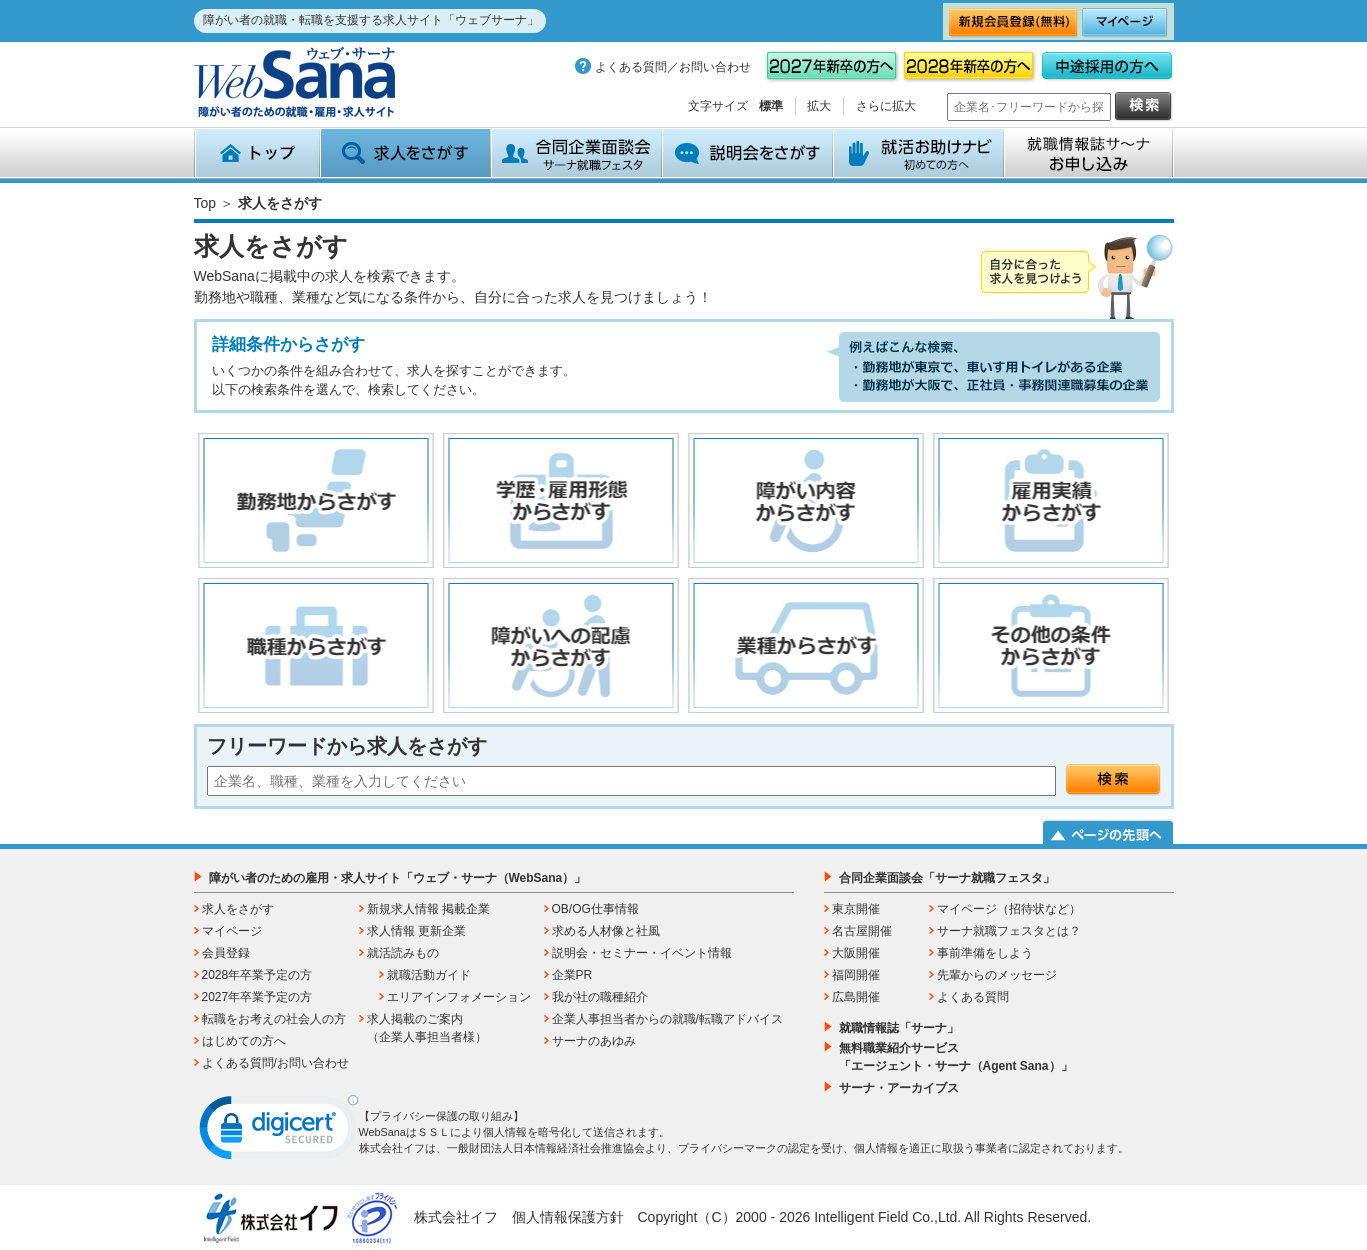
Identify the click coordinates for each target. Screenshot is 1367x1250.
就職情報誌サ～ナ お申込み (1089, 153)
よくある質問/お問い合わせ (275, 1063)
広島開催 (856, 997)
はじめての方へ (244, 1041)
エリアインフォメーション (459, 997)
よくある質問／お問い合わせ (673, 67)
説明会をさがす (747, 153)
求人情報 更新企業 (416, 931)
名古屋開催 (862, 931)
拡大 (819, 106)
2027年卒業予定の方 (257, 997)
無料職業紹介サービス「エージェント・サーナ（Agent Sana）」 (956, 1057)
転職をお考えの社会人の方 (274, 1019)
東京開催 (856, 909)
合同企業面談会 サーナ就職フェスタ (576, 153)
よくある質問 (973, 997)
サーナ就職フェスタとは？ (1009, 931)
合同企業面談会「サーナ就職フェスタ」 (947, 878)
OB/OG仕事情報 (595, 909)
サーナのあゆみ (594, 1041)
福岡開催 (856, 975)
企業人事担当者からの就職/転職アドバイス (667, 1019)
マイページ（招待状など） (1009, 909)
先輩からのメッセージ (997, 975)
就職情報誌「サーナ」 (899, 1028)
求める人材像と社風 (606, 931)
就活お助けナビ (918, 153)
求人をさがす (405, 153)
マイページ (232, 931)
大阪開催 (856, 953)
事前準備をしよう (985, 953)
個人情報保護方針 (568, 1217)
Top (205, 203)
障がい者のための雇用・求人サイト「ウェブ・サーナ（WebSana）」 (398, 878)
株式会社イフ (456, 1217)
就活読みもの (403, 953)
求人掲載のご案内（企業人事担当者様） (427, 1028)
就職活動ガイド (429, 975)
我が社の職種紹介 (600, 997)
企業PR (572, 975)
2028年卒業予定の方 (257, 975)
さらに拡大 (886, 106)
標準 (771, 106)
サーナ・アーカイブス (899, 1088)
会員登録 (226, 953)
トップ (257, 153)
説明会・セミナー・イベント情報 (642, 953)
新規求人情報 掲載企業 (428, 909)
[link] (279, 1132)
